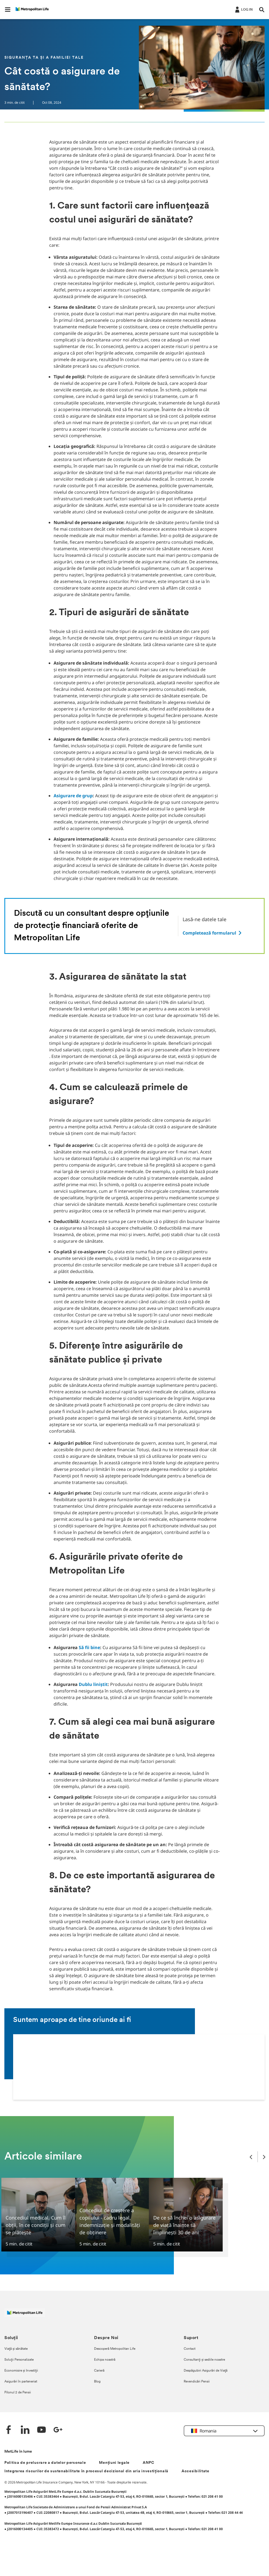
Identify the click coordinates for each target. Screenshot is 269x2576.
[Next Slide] (264, 2156)
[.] (243, 9)
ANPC (148, 2463)
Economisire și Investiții (21, 2370)
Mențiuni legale (114, 2463)
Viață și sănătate (16, 2349)
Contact (189, 2349)
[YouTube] (41, 2430)
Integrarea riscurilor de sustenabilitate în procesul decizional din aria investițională (86, 2471)
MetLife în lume (18, 2452)
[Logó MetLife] (24, 2315)
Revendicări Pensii (197, 2381)
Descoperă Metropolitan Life (114, 2349)
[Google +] (58, 2430)
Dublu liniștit (93, 1684)
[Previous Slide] (251, 2156)
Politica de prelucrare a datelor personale (45, 2463)
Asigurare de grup (73, 796)
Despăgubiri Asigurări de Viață (205, 2370)
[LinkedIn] (25, 2430)
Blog (97, 2381)
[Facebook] (8, 2430)
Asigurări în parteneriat (20, 2381)
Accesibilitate (195, 2471)
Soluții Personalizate (19, 2359)
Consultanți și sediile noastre (204, 2359)
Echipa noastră (104, 2359)
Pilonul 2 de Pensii (17, 2392)
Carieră (99, 2370)
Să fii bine (89, 1647)
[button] (7, 9)
